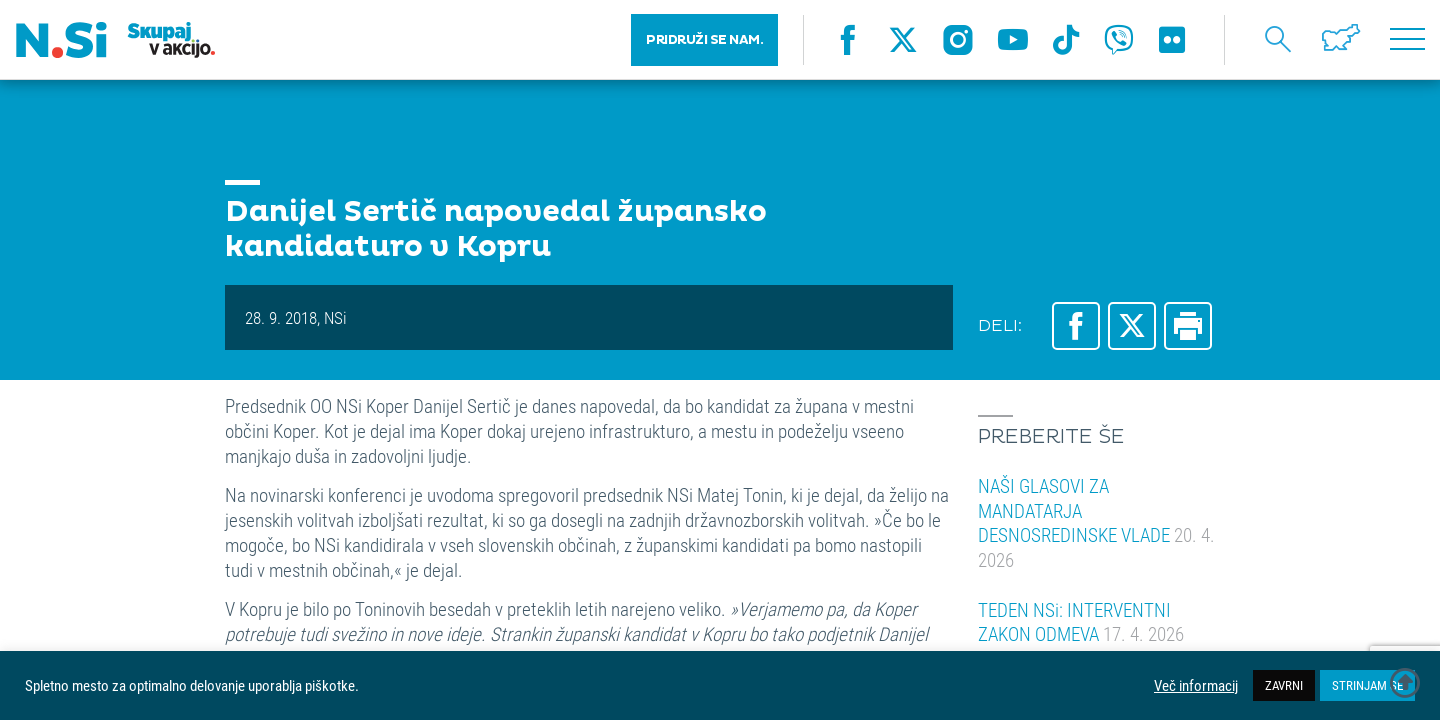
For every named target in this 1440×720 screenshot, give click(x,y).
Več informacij (1196, 686)
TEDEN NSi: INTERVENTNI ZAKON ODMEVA (1081, 622)
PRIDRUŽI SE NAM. (704, 40)
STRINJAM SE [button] (1367, 685)
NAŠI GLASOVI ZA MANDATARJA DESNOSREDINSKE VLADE (1096, 522)
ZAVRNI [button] (1284, 685)
